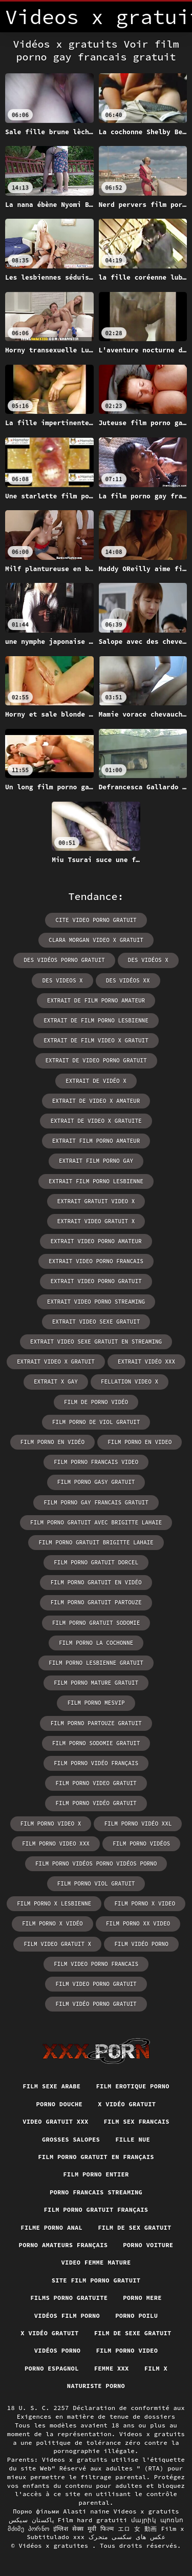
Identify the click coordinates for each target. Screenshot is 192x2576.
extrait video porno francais (96, 1261)
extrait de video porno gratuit (96, 1060)
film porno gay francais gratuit (96, 1502)
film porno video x (50, 1823)
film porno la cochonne (96, 1642)
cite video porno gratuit (95, 920)
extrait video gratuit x (96, 1221)
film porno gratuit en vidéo (95, 1582)
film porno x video (144, 1903)
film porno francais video (96, 1461)
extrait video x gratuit (56, 1361)
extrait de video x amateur (96, 1100)
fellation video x (129, 1381)
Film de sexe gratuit (133, 2333)
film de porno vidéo (96, 1402)
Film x (155, 2368)
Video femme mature (96, 2262)
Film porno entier (96, 2174)
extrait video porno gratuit (95, 1281)
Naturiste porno (96, 2386)
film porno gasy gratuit (96, 1481)
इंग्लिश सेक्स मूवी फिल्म (83, 2528)
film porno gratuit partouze (95, 1602)
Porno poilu (136, 2315)
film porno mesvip (95, 1702)
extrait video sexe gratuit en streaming (96, 1341)
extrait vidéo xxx (146, 1361)
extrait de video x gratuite (95, 1120)
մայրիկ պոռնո (157, 2520)
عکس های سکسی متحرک (127, 2537)
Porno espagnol (52, 2368)
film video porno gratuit (95, 1983)
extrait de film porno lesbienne (96, 1020)
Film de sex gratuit (134, 2227)
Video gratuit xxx (55, 2121)
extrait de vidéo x (96, 1080)
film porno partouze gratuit (95, 1723)
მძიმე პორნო (28, 2528)
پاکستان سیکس (31, 2520)
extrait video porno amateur (95, 1241)
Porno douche (59, 2104)
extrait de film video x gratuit (96, 1040)
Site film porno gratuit (96, 2280)
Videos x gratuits (146, 2511)
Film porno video (127, 2350)
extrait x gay (56, 1381)
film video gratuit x (57, 1943)
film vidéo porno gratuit (95, 2003)
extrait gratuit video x (96, 1201)
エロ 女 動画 (137, 2528)
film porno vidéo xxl (138, 1823)
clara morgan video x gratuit (96, 940)
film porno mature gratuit (96, 1682)
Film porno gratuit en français (96, 2157)
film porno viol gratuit (96, 1883)
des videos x (62, 980)
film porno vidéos (141, 1843)
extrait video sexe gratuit (96, 1321)
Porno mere (142, 2297)
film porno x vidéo (52, 1923)
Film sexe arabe (51, 2086)
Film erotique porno (132, 2086)
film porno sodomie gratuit (96, 1743)
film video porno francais (96, 1963)
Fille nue (132, 2139)
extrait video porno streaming (96, 1301)
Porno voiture (148, 2245)
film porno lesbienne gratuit (96, 1662)
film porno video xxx (56, 1843)
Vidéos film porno (67, 2315)
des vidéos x (148, 960)
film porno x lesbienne (54, 1903)
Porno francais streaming (96, 2192)
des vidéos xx (128, 980)
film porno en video (140, 1442)
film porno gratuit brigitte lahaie (95, 1542)
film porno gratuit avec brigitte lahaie (96, 1522)
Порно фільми (36, 2511)
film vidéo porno (141, 1943)
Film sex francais (136, 2121)
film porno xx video (138, 1923)
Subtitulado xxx (55, 2537)
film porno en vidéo (52, 1442)
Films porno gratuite (69, 2297)
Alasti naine (86, 2511)
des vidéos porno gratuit (64, 960)
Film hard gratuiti (92, 2520)
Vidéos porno (57, 2350)
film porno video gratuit (95, 1783)
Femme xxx (111, 2368)
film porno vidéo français (96, 1763)
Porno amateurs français (63, 2245)
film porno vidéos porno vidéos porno (96, 1863)
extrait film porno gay (96, 1160)
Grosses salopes (71, 2139)
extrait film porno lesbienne (96, 1181)
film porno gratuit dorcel (96, 1562)
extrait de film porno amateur (96, 1000)
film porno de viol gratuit (96, 1422)
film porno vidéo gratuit (95, 1803)
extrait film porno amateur (96, 1140)
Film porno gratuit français (96, 2209)
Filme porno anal (51, 2227)
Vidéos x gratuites (55, 2545)
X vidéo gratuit (127, 2104)
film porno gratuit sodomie (96, 1622)
